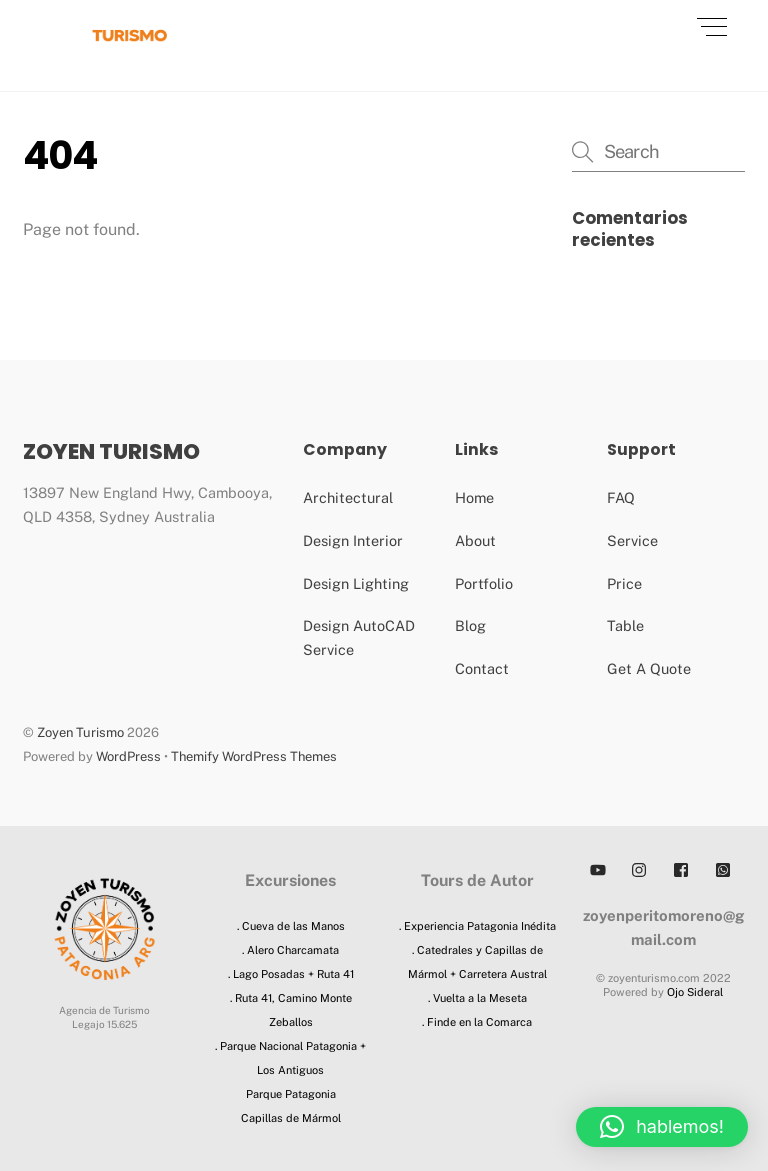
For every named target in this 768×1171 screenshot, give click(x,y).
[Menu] (712, 27)
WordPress (128, 756)
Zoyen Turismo (80, 732)
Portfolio (484, 583)
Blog (470, 625)
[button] (662, 1127)
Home (474, 497)
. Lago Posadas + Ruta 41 (291, 974)
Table (625, 625)
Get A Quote (649, 668)
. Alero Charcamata (290, 950)
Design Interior (353, 540)
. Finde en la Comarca (477, 1022)
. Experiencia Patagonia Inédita (477, 926)
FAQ (621, 497)
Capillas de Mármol (291, 1118)
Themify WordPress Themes (254, 756)
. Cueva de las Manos (291, 926)
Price (624, 583)
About (475, 540)
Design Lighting (356, 583)
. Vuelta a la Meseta (477, 998)
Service (632, 540)
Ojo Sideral (695, 992)
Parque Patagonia (291, 1094)
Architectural (348, 497)
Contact (482, 668)
